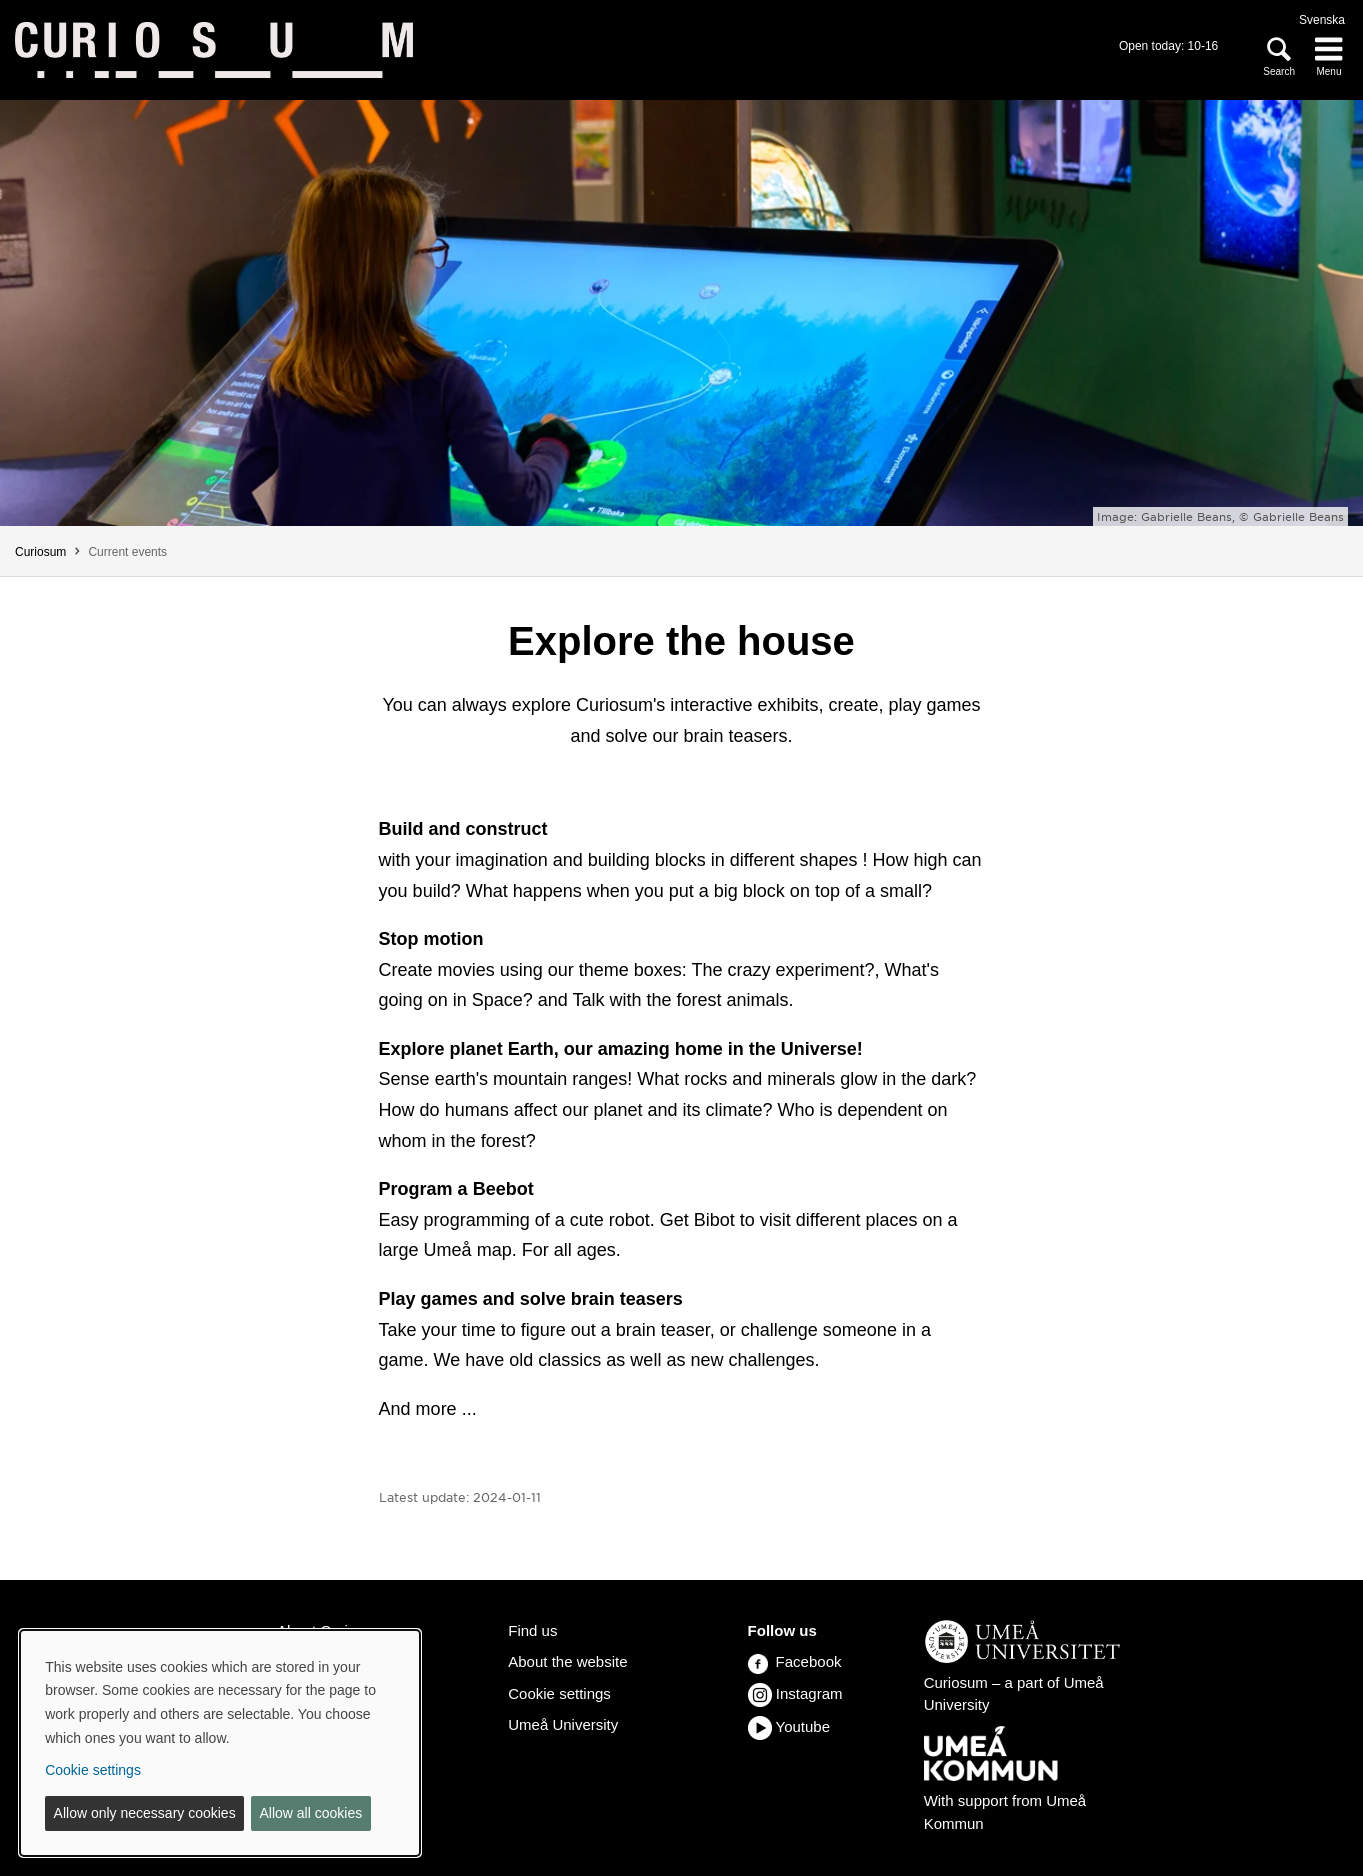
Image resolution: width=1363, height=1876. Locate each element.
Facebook (795, 1661)
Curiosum (40, 552)
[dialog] (220, 1743)
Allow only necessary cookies (145, 1813)
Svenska (1322, 20)
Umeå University (563, 1724)
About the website (567, 1661)
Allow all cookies (310, 1813)
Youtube (803, 1726)
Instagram (809, 1693)
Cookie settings (559, 1693)
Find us (532, 1630)
